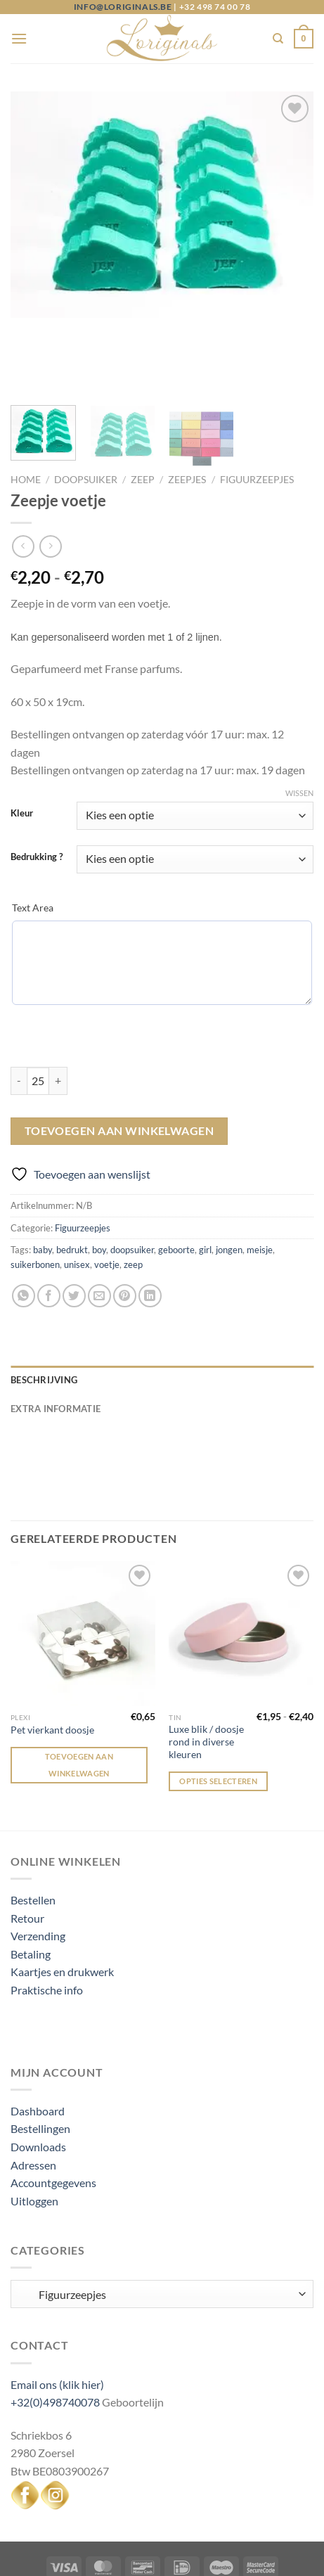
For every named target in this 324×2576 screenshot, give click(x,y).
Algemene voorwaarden (90, 2525)
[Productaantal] (38, 1014)
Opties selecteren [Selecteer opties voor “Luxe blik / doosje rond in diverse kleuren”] (218, 1714)
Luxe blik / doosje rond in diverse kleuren (206, 1675)
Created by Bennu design (232, 2557)
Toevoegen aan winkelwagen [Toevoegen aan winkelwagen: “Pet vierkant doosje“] (79, 1699)
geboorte (176, 1183)
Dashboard (38, 2044)
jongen (229, 1183)
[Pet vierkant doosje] (83, 1567)
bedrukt (72, 1183)
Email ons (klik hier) (57, 2317)
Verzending (38, 1869)
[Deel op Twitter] (74, 1229)
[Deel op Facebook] (48, 1229)
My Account (159, 2535)
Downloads (38, 2080)
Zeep (143, 413)
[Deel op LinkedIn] (150, 1229)
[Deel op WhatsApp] (23, 1229)
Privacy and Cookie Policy (226, 2525)
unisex (77, 1198)
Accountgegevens (53, 2116)
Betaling (31, 1888)
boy (99, 1183)
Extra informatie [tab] (56, 1341)
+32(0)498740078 (55, 2336)
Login (105, 2535)
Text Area (32, 841)
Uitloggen (34, 2134)
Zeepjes (187, 413)
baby (42, 1183)
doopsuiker (132, 1183)
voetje (106, 1198)
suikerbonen (35, 1198)
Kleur (22, 747)
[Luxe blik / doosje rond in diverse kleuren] (241, 1567)
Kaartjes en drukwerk (62, 1905)
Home (26, 413)
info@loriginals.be (123, 6)
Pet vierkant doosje (52, 1664)
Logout (217, 2535)
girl (205, 1183)
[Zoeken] (278, 38)
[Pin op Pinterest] (124, 1229)
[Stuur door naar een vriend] (99, 1229)
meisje (260, 1183)
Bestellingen (40, 2062)
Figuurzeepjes (257, 413)
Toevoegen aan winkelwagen (119, 1064)
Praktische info (47, 1923)
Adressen (33, 2099)
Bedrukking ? (37, 791)
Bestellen (33, 1833)
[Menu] (19, 38)
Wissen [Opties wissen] (299, 726)
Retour (27, 1851)
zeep (133, 1198)
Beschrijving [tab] (44, 1313)
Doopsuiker (85, 413)
